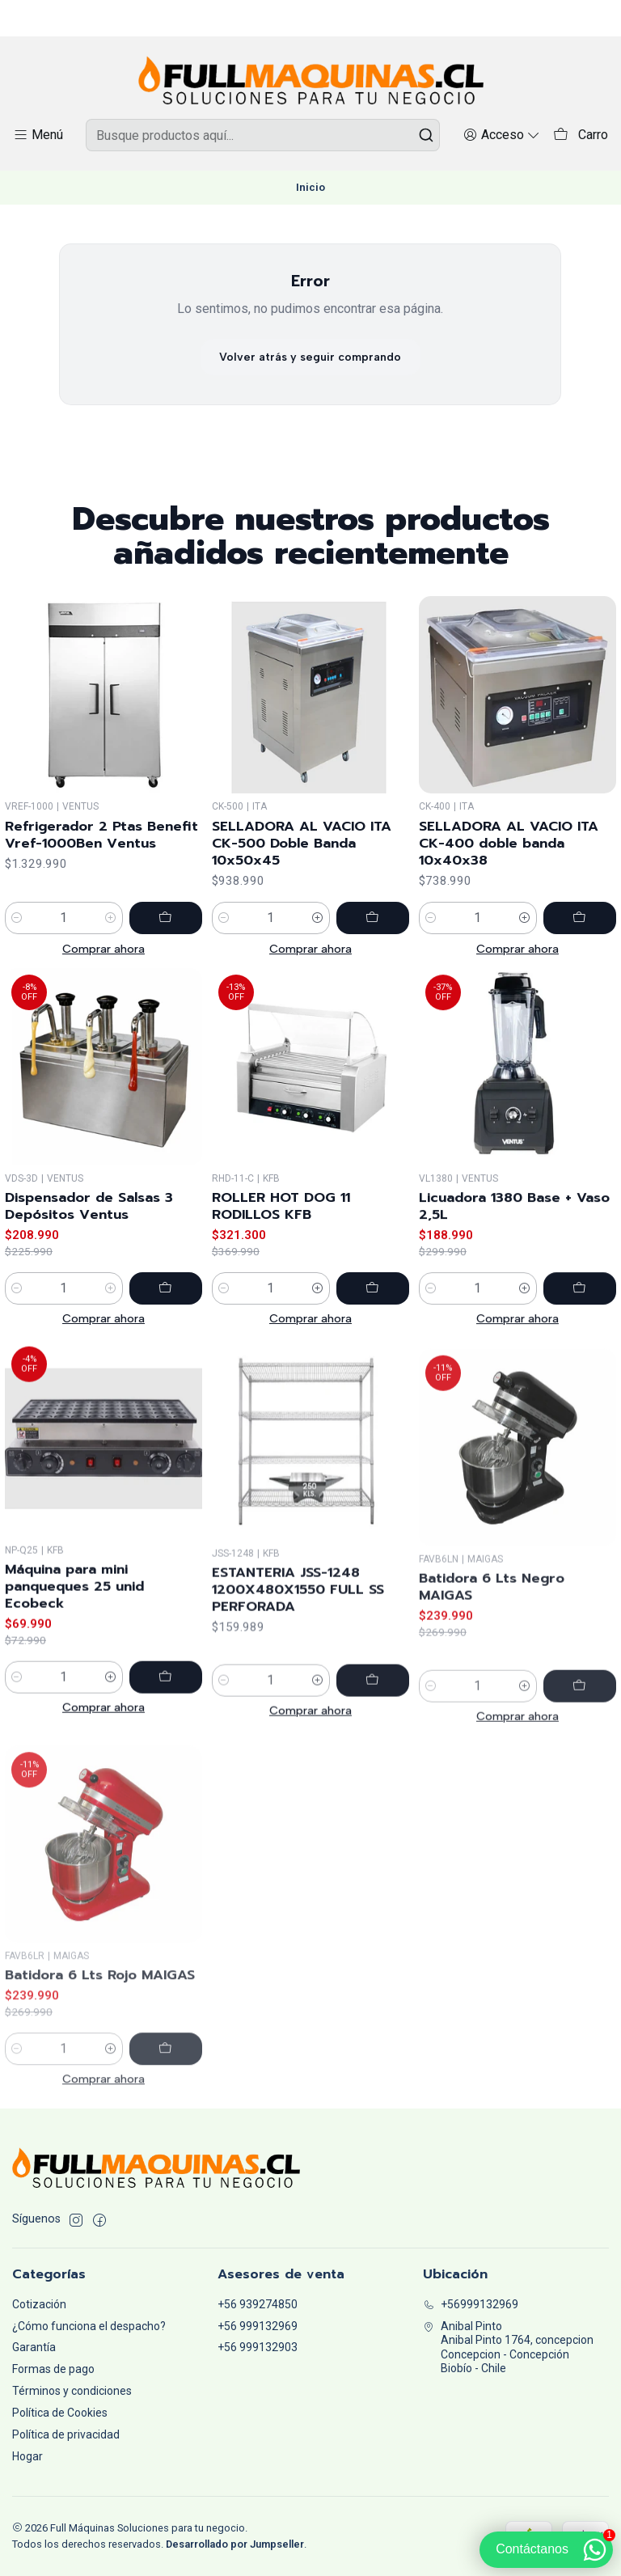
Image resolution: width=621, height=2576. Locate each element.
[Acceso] (501, 134)
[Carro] (580, 135)
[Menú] (38, 134)
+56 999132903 (258, 2347)
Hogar (27, 2456)
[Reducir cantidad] (17, 941)
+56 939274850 (258, 2304)
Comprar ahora (103, 972)
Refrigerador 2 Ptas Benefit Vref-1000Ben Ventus (101, 858)
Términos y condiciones (72, 2390)
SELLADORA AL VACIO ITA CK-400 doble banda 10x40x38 (508, 906)
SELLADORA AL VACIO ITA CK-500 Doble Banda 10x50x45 (301, 883)
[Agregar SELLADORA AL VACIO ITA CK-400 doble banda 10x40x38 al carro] (579, 981)
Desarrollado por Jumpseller (235, 2544)
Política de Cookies (60, 2412)
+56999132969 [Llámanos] (470, 2304)
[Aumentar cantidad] (110, 941)
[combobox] (263, 135)
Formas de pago (53, 2368)
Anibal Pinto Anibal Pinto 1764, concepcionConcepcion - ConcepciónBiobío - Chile (508, 2347)
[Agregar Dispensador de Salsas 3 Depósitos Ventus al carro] (165, 1367)
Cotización (39, 2304)
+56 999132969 (258, 2326)
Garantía (34, 2347)
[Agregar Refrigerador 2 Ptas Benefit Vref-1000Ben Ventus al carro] (165, 941)
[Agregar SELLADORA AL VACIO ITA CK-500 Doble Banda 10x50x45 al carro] (372, 958)
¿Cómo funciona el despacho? (89, 2326)
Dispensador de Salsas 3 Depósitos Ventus (89, 1285)
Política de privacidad (66, 2434)
